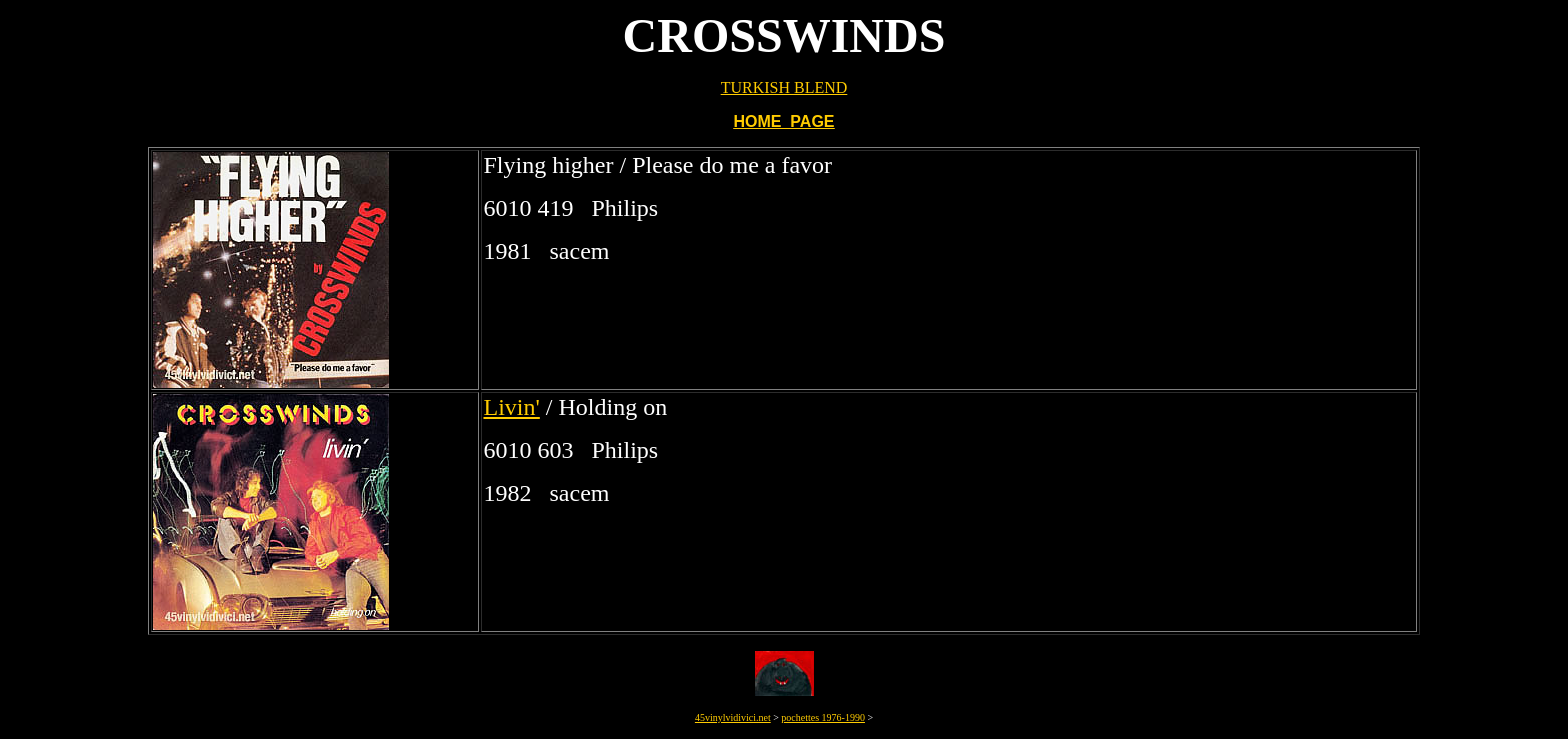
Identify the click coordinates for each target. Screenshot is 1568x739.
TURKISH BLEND (784, 87)
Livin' (511, 407)
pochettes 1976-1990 (823, 717)
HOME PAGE (783, 121)
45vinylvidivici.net (733, 717)
